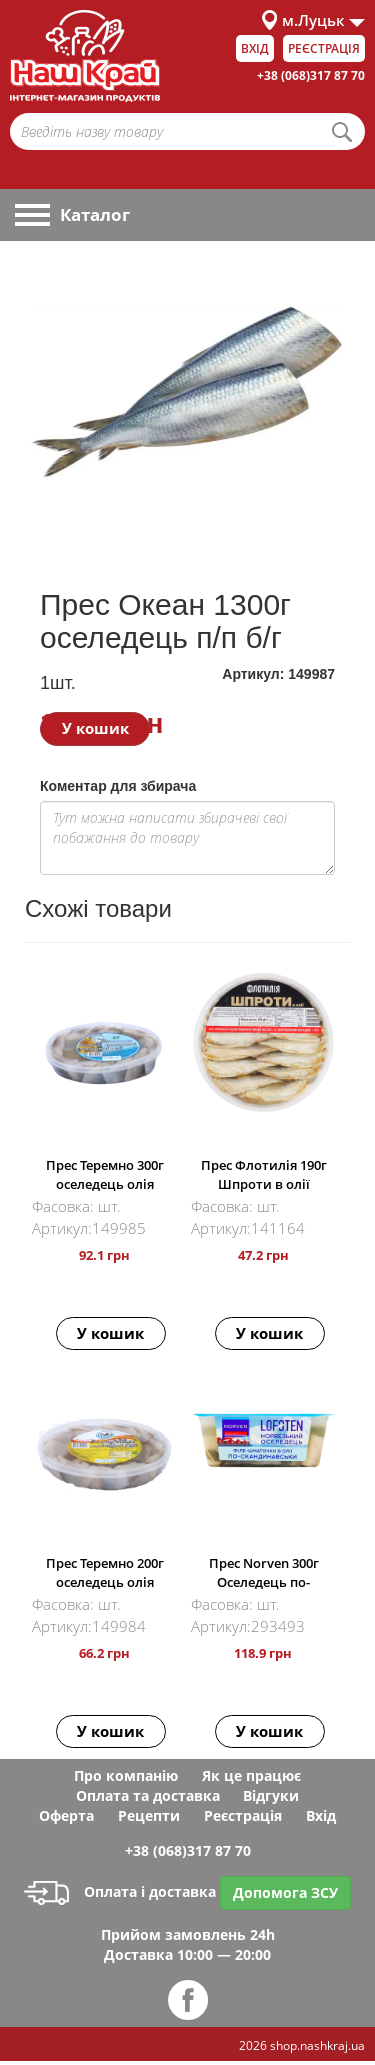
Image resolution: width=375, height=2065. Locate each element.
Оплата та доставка (148, 1795)
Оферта (66, 1815)
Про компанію (126, 1775)
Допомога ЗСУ (285, 1892)
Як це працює (251, 1775)
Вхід (255, 48)
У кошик (95, 728)
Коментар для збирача (118, 786)
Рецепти (149, 1815)
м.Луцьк (313, 20)
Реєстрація (324, 48)
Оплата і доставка (120, 1891)
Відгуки (271, 1795)
